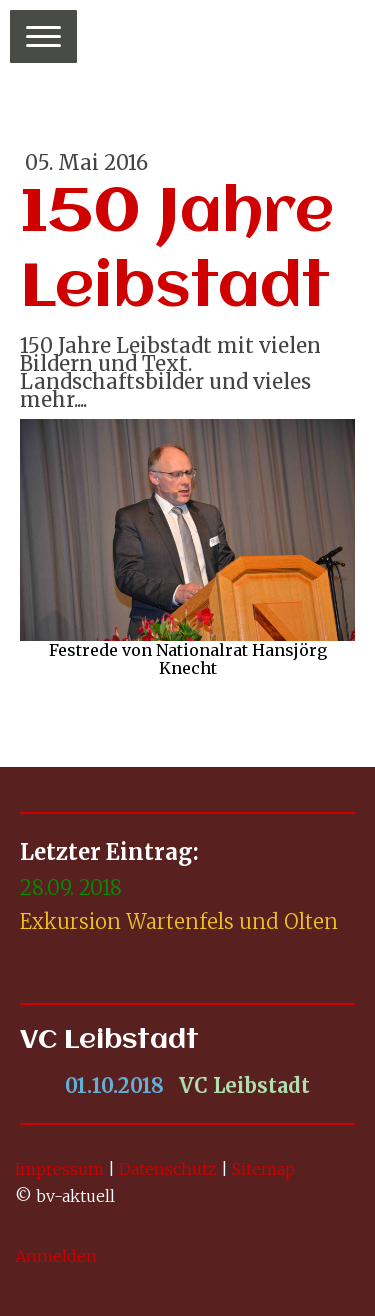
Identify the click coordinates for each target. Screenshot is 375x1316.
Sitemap (263, 1169)
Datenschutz (168, 1169)
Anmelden (56, 1256)
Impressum (59, 1169)
